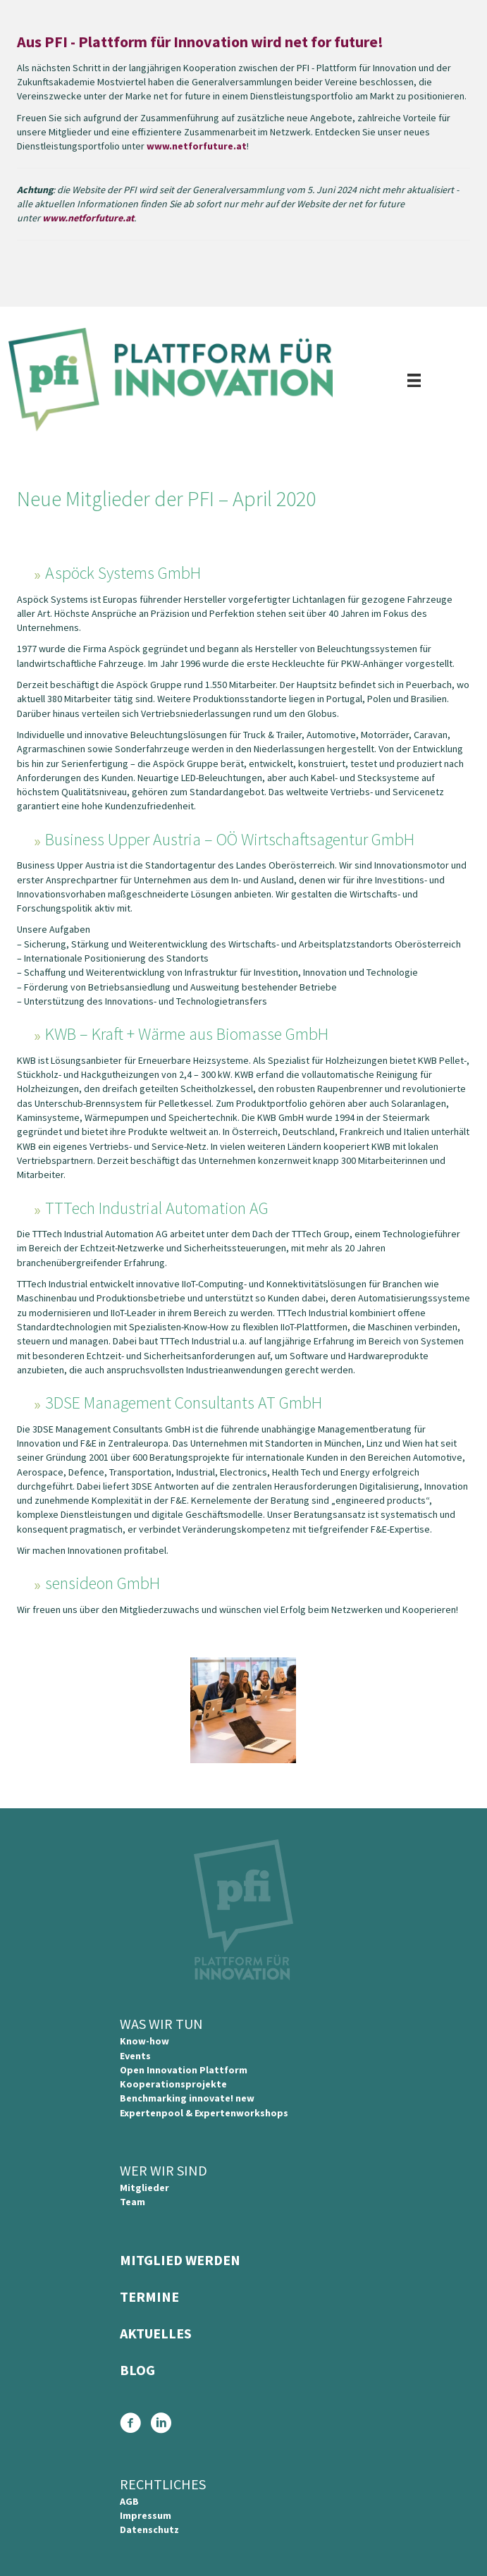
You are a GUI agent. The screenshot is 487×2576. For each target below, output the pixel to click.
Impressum (145, 2515)
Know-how (144, 2041)
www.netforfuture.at (197, 146)
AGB (129, 2501)
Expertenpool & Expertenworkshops (204, 2112)
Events (135, 2055)
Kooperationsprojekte (173, 2084)
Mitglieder (144, 2187)
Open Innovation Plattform (183, 2069)
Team (132, 2201)
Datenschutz (149, 2529)
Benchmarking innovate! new (187, 2098)
